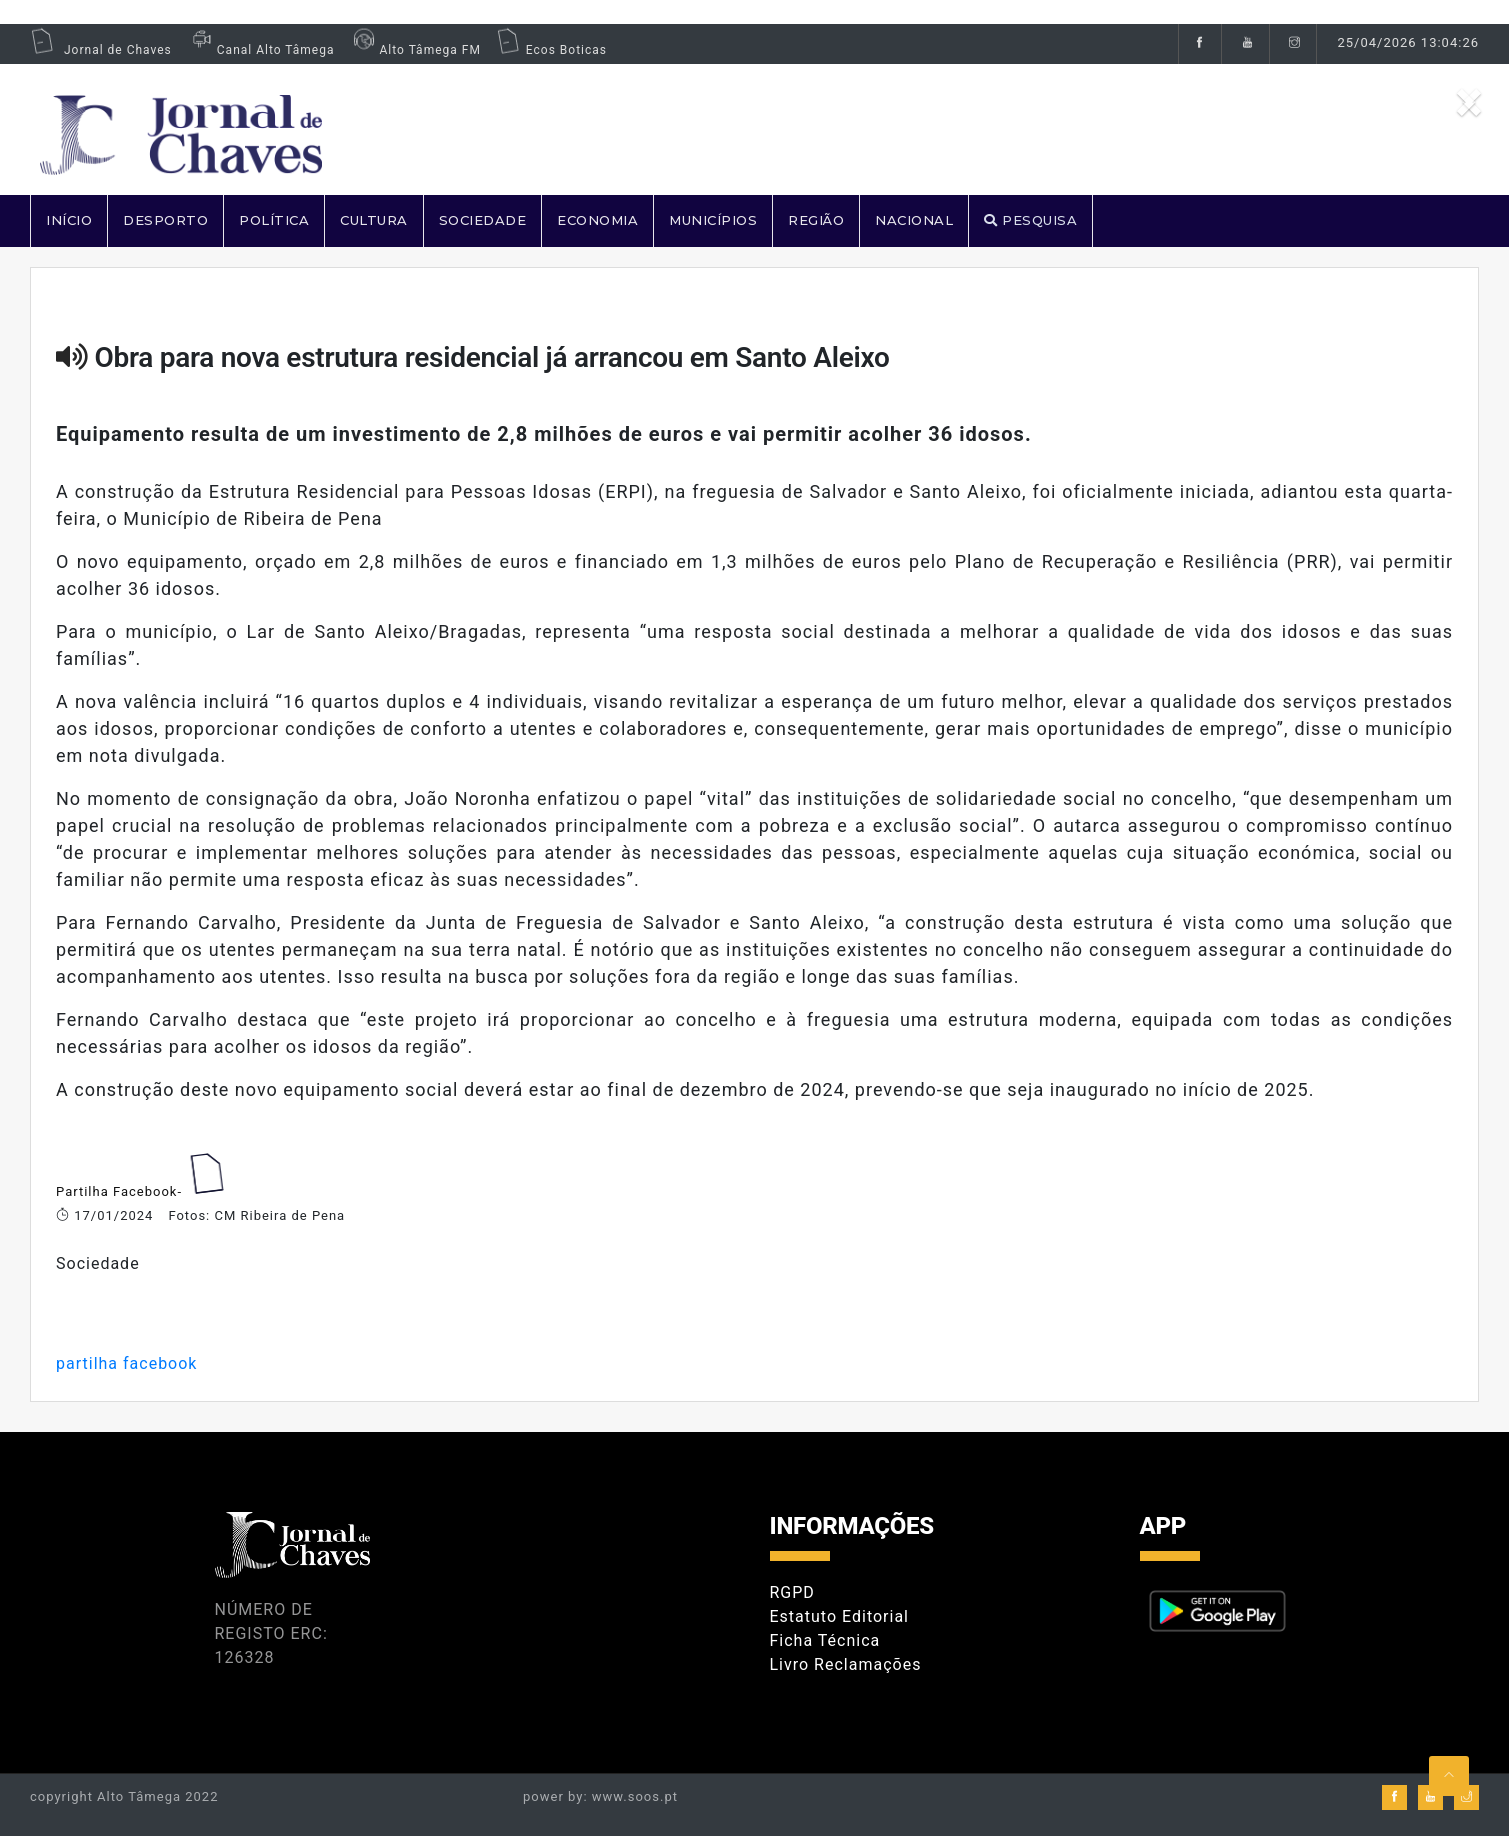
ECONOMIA (597, 220)
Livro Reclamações (846, 1664)
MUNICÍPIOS (713, 220)
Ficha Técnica (825, 1640)
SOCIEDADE (483, 220)
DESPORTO (165, 220)
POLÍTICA (274, 220)
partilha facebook (126, 1363)
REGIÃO (816, 220)
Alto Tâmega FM (414, 50)
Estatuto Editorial (839, 1616)
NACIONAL (914, 220)
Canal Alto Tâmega (261, 50)
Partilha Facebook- (121, 1191)
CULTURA (374, 220)
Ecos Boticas (551, 50)
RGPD (792, 1592)
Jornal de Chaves (101, 50)
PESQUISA (1030, 220)
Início (69, 220)
